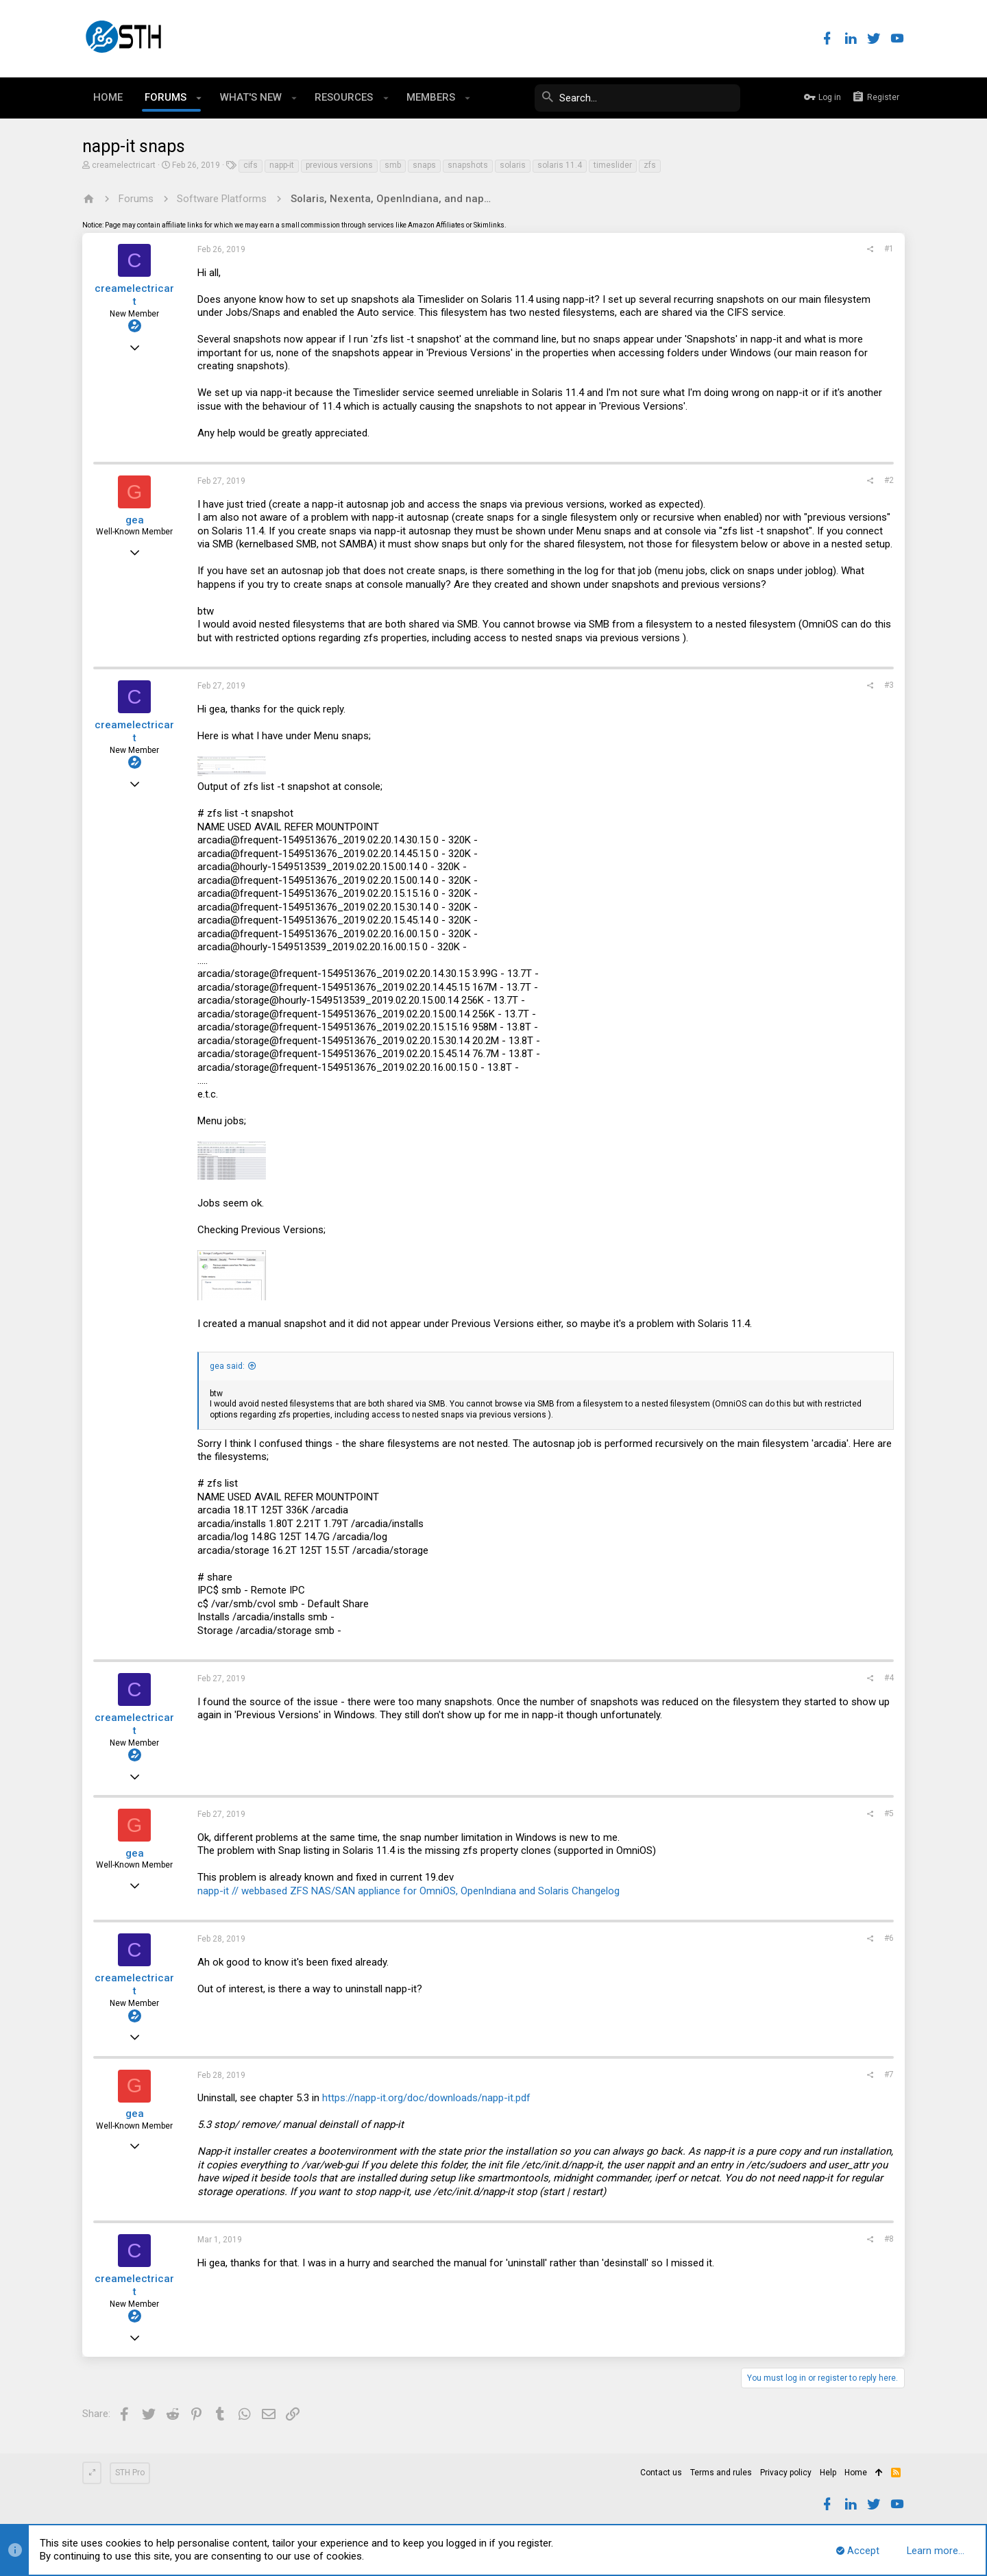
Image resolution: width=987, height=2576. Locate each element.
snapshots (468, 165)
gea (134, 520)
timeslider (613, 165)
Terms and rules (721, 2472)
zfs (650, 165)
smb (393, 165)
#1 (889, 248)
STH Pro (130, 2472)
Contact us (661, 2472)
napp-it (281, 165)
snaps (424, 165)
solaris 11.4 (559, 165)
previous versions (339, 165)
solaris (513, 165)
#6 (889, 1938)
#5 (889, 1813)
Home (855, 2472)
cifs (250, 165)
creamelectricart (124, 165)
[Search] (637, 98)
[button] (199, 98)
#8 (889, 2239)
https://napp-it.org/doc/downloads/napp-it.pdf (426, 2098)
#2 (889, 480)
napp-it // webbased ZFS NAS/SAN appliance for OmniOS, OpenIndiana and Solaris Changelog (408, 1891)
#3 (889, 685)
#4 (889, 1678)
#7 (889, 2074)
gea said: (227, 1366)
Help (828, 2472)
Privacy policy (786, 2472)
